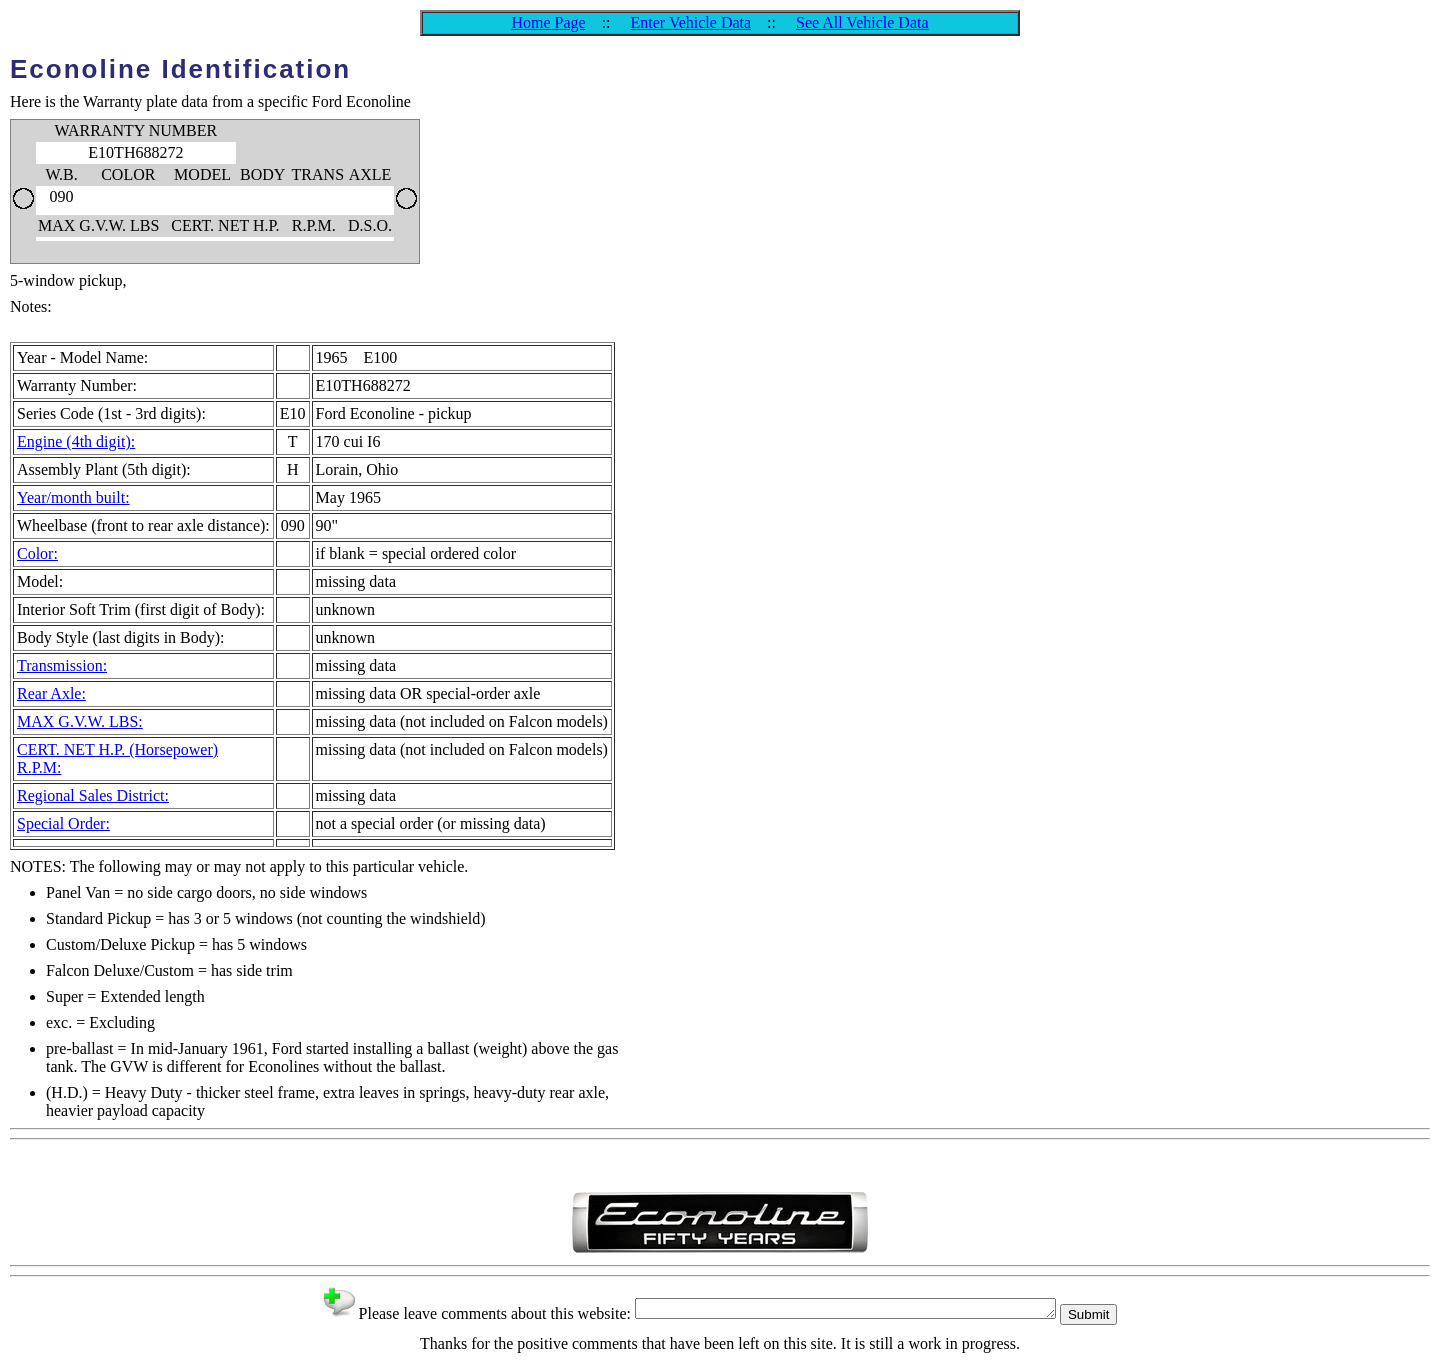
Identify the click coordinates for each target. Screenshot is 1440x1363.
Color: (37, 553)
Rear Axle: (51, 693)
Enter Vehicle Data (691, 22)
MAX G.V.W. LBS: (80, 721)
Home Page (548, 22)
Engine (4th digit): (76, 441)
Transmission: (62, 665)
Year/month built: (73, 497)
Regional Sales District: (93, 795)
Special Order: (63, 823)
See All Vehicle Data (862, 22)
